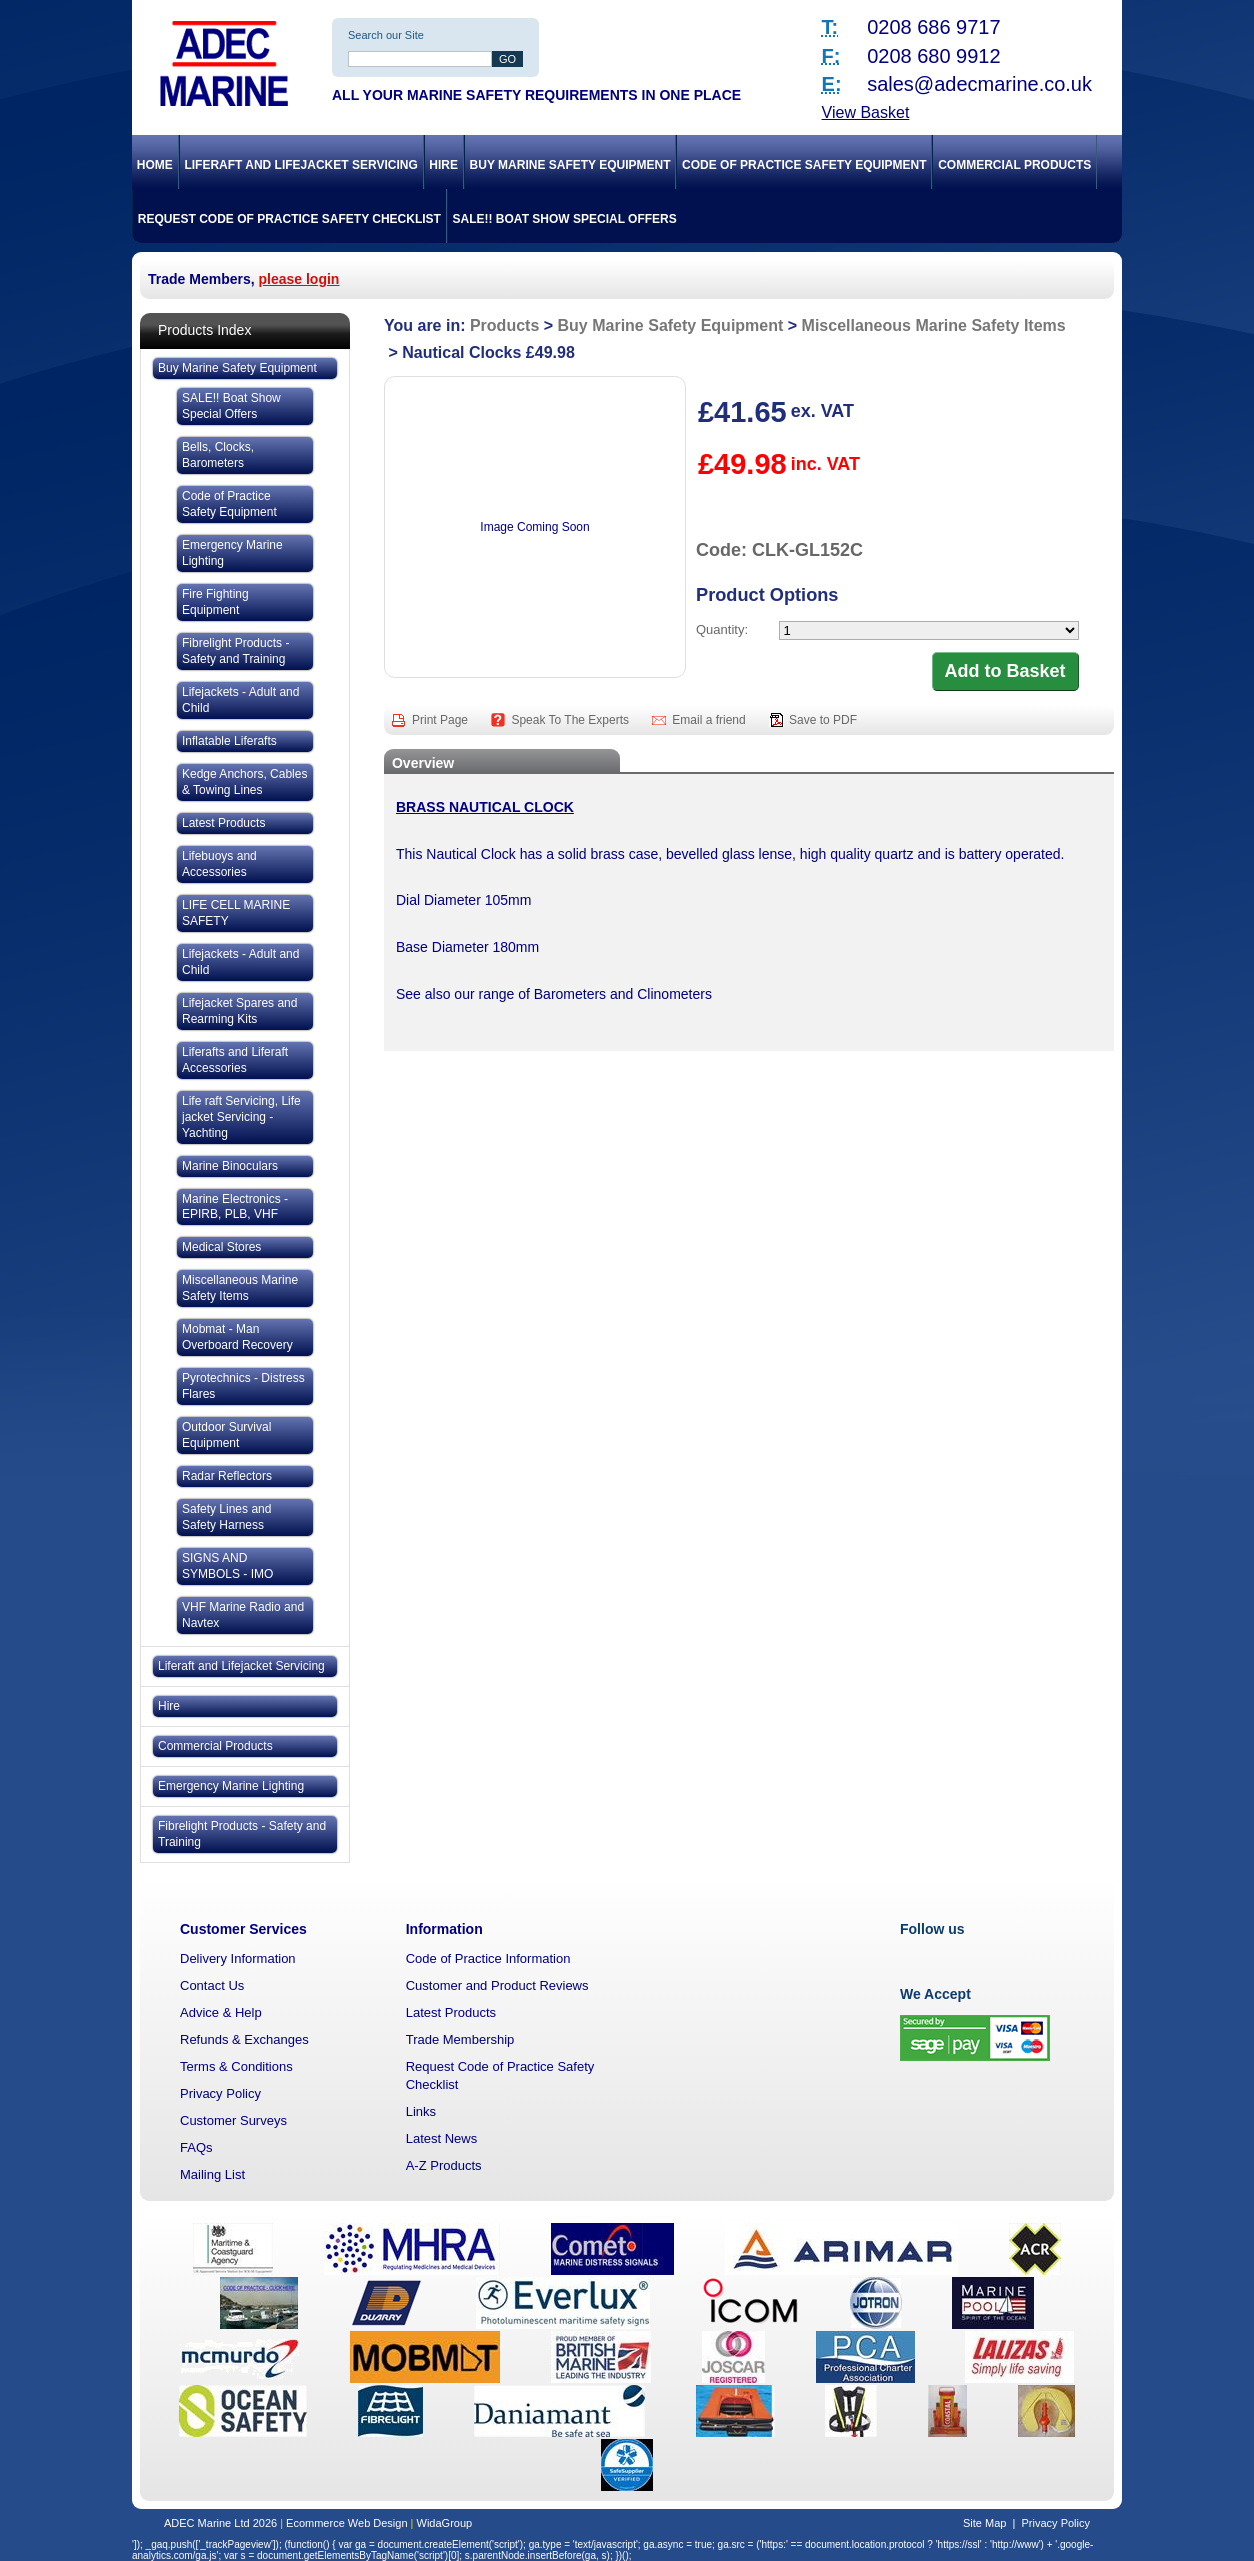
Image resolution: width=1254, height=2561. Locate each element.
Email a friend (710, 720)
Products (504, 325)
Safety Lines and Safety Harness (226, 1517)
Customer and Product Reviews (497, 1985)
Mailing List (212, 2174)
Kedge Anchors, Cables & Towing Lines (244, 782)
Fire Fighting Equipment (215, 602)
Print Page (441, 720)
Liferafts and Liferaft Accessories (235, 1060)
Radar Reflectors (227, 1476)
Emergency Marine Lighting (232, 553)
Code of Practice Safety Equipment (804, 165)
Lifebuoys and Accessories (219, 864)
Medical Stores (221, 1247)
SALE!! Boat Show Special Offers (565, 219)
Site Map (984, 2523)
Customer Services (243, 1929)
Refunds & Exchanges (244, 2039)
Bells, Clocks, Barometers (218, 455)
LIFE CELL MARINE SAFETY (236, 913)
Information (444, 1929)
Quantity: (722, 629)
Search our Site (386, 35)
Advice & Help (221, 2012)
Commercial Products (1014, 165)
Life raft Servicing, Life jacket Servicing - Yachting (241, 1117)
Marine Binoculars (230, 1166)
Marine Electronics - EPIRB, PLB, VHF (235, 1207)
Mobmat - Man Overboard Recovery (237, 1337)
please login (299, 279)
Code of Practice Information (488, 1958)
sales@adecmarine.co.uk (979, 84)
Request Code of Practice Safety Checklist (289, 219)
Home (155, 165)
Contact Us (212, 1985)
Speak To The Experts (571, 720)
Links (421, 2111)
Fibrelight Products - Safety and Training (235, 651)
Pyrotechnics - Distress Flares (243, 1386)
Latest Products (223, 823)
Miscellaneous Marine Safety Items (240, 1288)
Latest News (442, 2138)
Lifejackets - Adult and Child (240, 700)
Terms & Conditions (236, 2066)
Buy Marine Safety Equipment (570, 165)
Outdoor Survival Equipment (226, 1435)
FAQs (196, 2147)
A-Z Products (444, 2165)
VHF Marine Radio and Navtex (243, 1615)
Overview (423, 763)
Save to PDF (823, 720)
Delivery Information (238, 1958)
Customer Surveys (233, 2120)
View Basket (866, 112)
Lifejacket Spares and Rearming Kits (239, 1011)
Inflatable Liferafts (229, 741)
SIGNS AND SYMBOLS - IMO (227, 1566)
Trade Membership (460, 2039)
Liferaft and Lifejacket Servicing (300, 165)
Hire (443, 165)
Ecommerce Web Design (346, 2523)
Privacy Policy (220, 2093)
